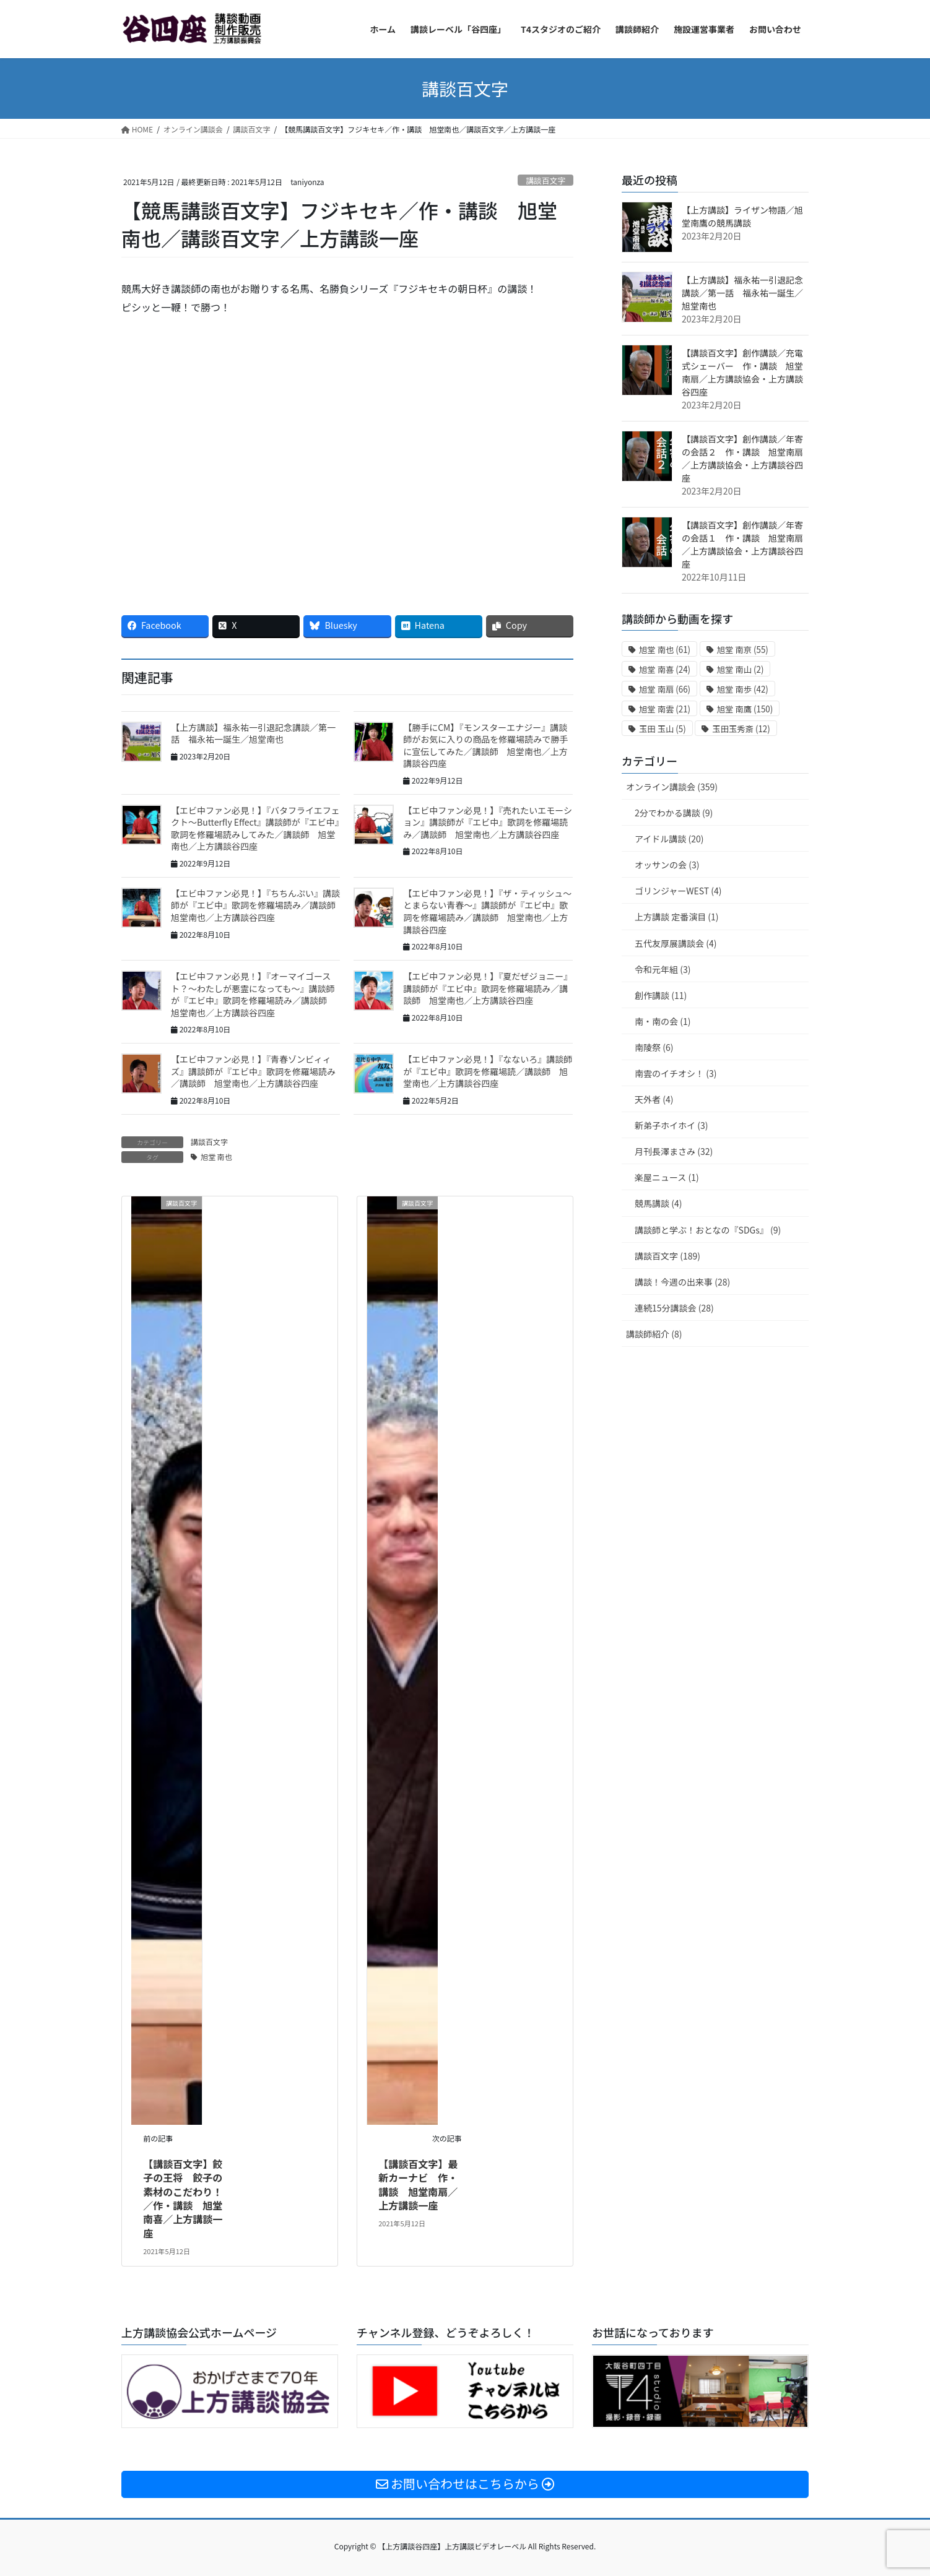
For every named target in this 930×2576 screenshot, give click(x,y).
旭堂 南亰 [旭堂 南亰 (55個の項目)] (742, 649)
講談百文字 (545, 180)
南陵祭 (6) (654, 1047)
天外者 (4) (654, 1099)
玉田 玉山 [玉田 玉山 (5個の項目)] (662, 729)
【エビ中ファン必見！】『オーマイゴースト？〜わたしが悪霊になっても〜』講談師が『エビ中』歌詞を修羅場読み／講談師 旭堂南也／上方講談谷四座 (253, 994)
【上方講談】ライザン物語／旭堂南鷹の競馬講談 (742, 216)
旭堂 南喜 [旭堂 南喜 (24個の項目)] (664, 669)
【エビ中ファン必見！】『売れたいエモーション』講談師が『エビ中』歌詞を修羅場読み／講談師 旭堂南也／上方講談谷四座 (487, 822)
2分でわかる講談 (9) (674, 812)
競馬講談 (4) (658, 1203)
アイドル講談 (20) (669, 838)
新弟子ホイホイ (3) (671, 1125)
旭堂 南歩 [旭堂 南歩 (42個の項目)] (742, 689)
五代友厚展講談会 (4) (675, 943)
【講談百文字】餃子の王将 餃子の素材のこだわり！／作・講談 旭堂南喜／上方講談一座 (182, 2198)
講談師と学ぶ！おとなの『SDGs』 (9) (708, 1230)
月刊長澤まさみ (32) (674, 1151)
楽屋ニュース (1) (667, 1177)
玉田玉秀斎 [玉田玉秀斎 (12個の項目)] (741, 729)
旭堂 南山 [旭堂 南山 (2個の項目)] (740, 669)
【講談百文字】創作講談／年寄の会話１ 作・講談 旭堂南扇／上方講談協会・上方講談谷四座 (742, 544)
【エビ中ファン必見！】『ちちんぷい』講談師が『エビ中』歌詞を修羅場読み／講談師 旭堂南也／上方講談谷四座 (257, 905)
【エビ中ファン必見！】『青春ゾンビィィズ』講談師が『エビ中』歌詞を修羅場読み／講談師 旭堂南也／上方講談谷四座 (253, 1071)
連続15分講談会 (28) (674, 1308)
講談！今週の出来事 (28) (682, 1282)
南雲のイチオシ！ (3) (675, 1073)
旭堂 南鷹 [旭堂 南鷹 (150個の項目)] (745, 709)
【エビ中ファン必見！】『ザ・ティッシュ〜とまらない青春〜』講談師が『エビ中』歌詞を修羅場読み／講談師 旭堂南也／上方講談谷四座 (487, 911)
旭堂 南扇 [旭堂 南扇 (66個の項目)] (664, 689)
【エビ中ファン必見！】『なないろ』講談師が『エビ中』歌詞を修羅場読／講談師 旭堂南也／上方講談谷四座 (487, 1071)
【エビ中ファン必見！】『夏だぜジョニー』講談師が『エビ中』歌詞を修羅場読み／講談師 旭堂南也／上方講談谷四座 (487, 988)
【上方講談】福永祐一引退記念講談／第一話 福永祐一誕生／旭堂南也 (253, 733)
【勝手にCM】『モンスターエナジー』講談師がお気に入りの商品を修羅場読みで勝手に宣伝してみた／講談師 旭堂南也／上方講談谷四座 (485, 745)
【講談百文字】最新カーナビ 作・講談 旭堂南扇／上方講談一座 (418, 2184)
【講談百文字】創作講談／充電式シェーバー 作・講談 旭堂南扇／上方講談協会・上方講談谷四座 (742, 372)
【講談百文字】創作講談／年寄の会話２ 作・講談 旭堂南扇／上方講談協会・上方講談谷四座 (742, 458)
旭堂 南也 (216, 1156)
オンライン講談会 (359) (672, 786)
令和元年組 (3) (662, 969)
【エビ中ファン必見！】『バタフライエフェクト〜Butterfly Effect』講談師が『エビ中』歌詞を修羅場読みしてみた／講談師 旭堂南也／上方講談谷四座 (255, 828)
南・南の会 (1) (662, 1021)
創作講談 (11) (661, 995)
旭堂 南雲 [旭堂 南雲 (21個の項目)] (664, 709)
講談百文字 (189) (667, 1256)
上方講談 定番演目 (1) (677, 916)
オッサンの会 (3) (667, 864)
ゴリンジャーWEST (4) (678, 890)
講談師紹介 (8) (654, 1334)
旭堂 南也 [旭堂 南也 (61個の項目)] (664, 649)
